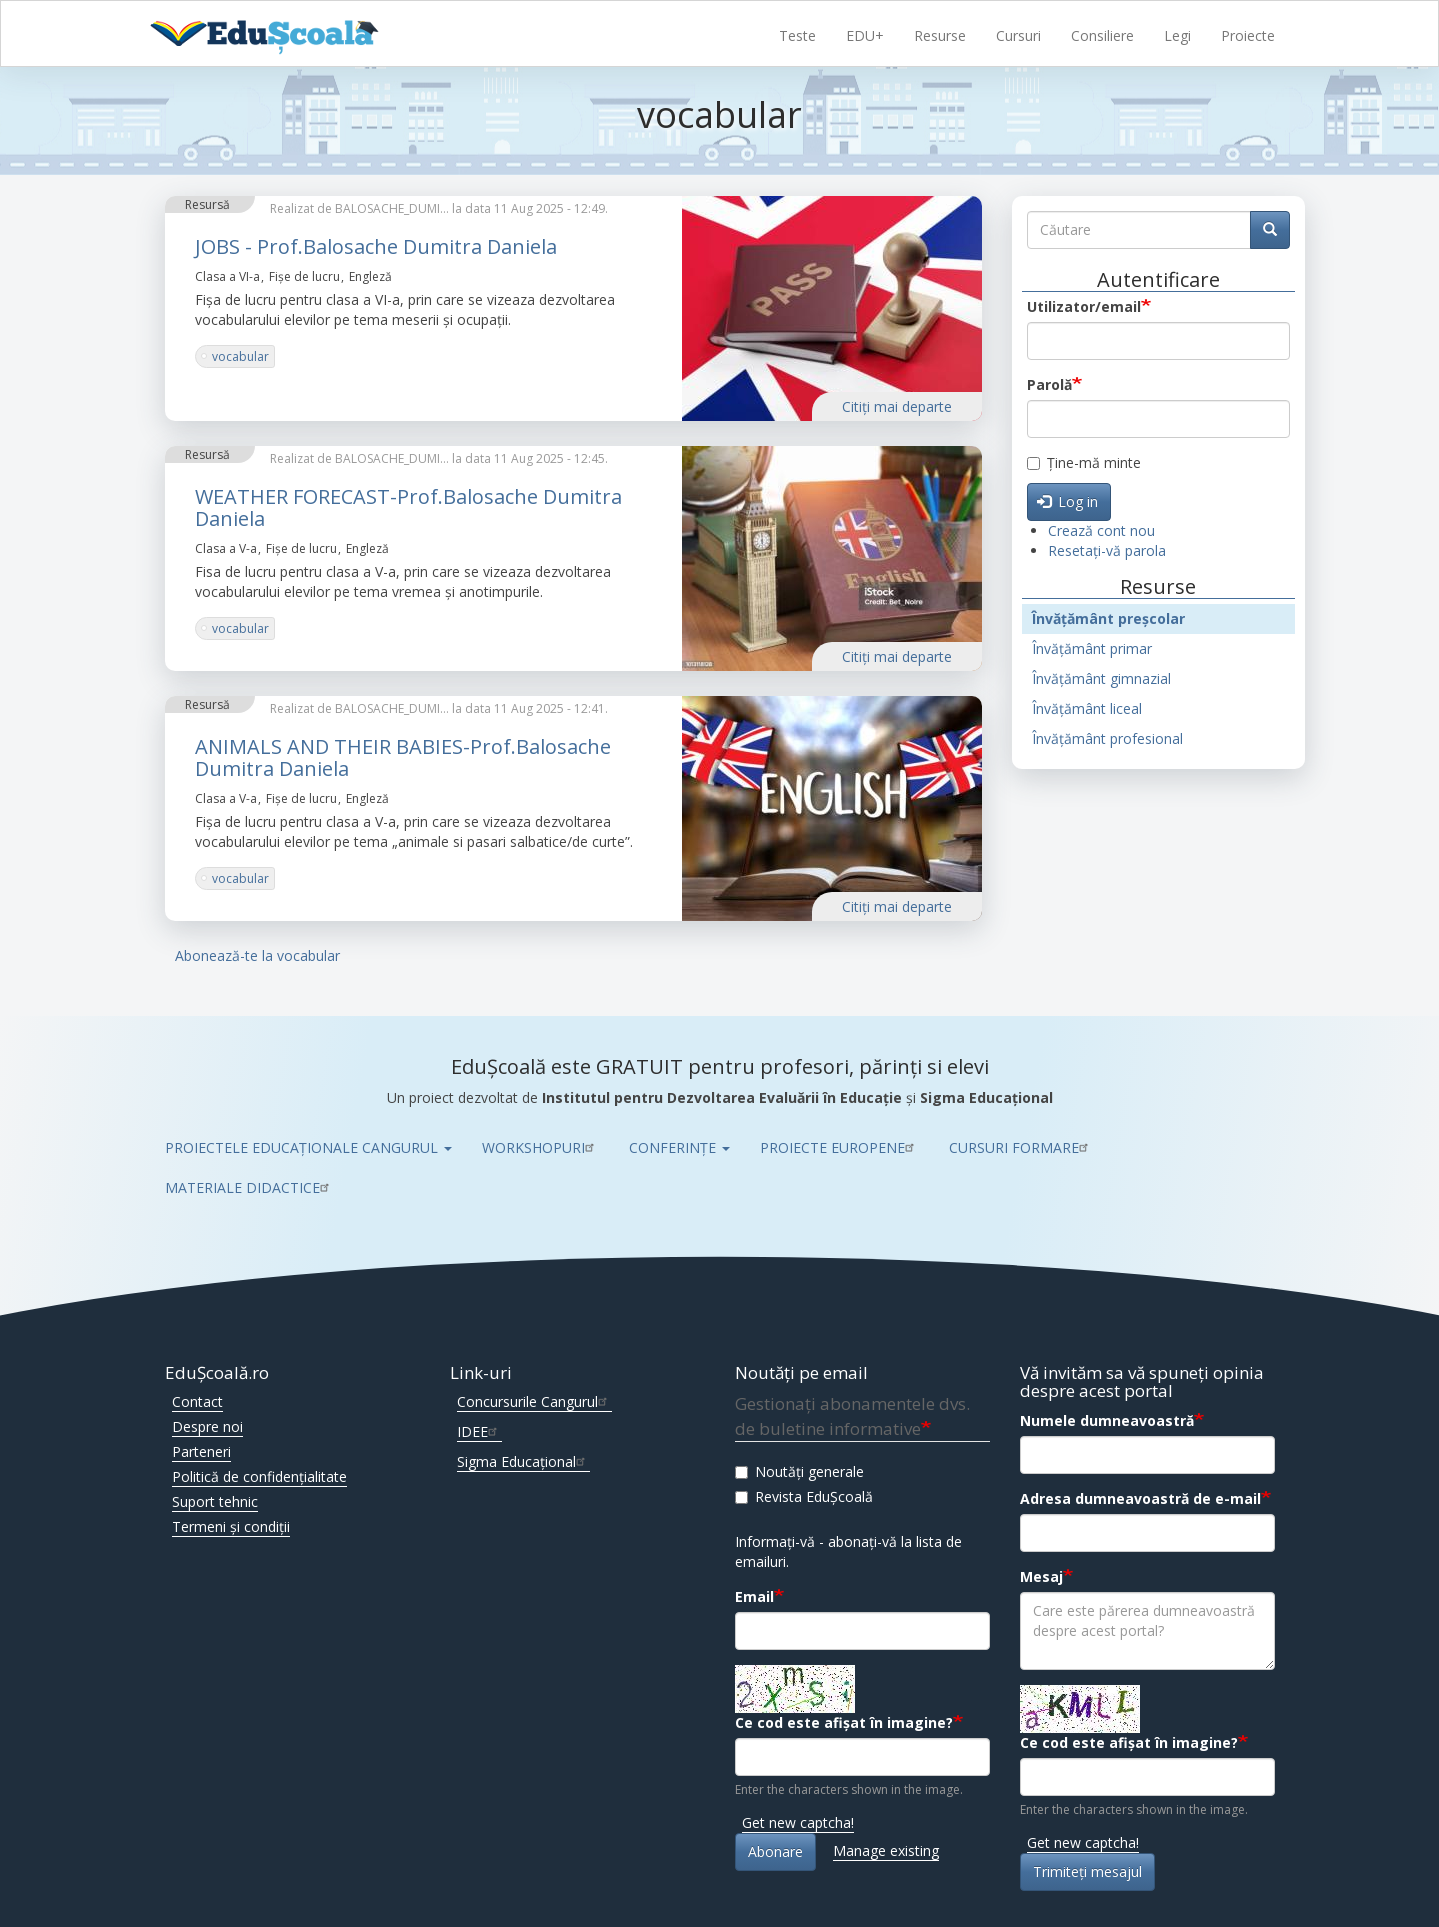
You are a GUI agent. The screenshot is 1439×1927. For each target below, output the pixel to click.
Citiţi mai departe (897, 406)
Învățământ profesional (1107, 738)
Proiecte (1248, 35)
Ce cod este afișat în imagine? (844, 1722)
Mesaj (1041, 1576)
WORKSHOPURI (540, 1147)
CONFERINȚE (679, 1147)
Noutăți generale (799, 1471)
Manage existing (886, 1850)
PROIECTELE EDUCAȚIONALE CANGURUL (308, 1147)
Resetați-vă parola (1107, 550)
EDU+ (865, 35)
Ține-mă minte (1084, 462)
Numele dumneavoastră (1107, 1420)
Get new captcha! (798, 1822)
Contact (197, 1401)
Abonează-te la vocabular (257, 955)
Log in (1068, 501)
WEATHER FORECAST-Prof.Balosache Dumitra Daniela (408, 507)
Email (754, 1596)
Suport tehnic (215, 1501)
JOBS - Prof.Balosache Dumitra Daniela (376, 246)
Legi (1177, 35)
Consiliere (1102, 35)
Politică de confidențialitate (259, 1476)
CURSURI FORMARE (1021, 1147)
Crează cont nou (1101, 530)
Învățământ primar (1092, 648)
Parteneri (201, 1451)
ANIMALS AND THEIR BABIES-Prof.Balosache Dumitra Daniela (403, 757)
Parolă (1049, 384)
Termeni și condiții (231, 1526)
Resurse (940, 35)
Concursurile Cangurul (534, 1401)
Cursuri (1018, 35)
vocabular (240, 356)
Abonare (775, 1851)
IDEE (479, 1431)
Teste (797, 35)
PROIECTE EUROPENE (839, 1147)
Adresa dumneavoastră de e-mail (1140, 1498)
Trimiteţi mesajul (1087, 1871)
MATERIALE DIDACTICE (249, 1187)
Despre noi (207, 1426)
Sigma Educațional (523, 1461)
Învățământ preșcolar (1108, 618)
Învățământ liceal (1087, 708)
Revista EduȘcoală (804, 1496)
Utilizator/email (1084, 306)
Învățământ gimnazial (1101, 678)
